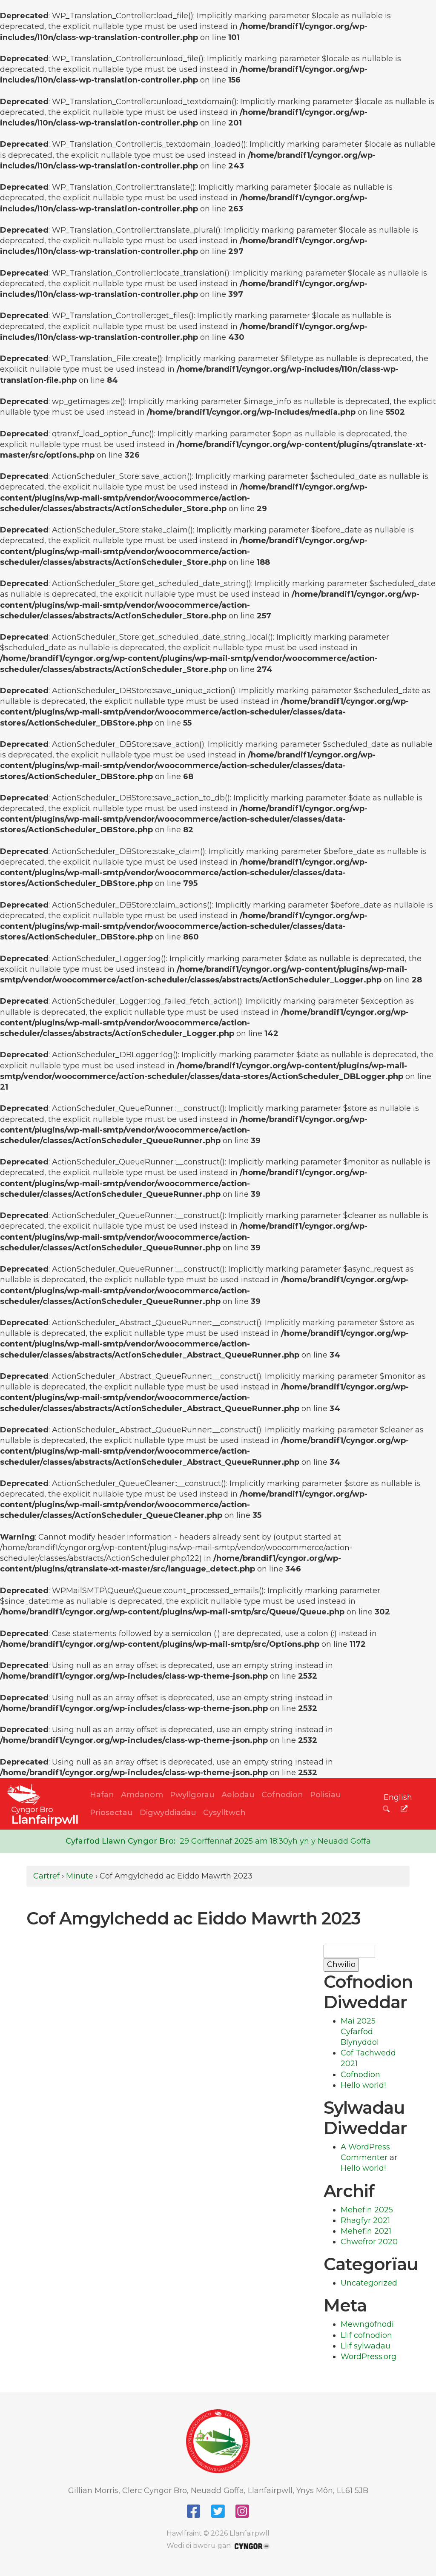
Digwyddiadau (168, 1812)
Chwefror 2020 (369, 2241)
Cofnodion (282, 1794)
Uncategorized (369, 2283)
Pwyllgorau (192, 1794)
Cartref (46, 1876)
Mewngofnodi (367, 2324)
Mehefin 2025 (367, 2210)
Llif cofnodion (366, 2335)
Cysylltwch (224, 1812)
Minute (79, 1876)
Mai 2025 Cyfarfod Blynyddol (360, 2031)
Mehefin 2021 (366, 2231)
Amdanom (142, 1794)
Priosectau (111, 1812)
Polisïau (325, 1794)
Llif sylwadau (365, 2346)
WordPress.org (368, 2356)
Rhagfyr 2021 (365, 2220)
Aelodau (238, 1794)
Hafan (102, 1794)
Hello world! (363, 2085)
